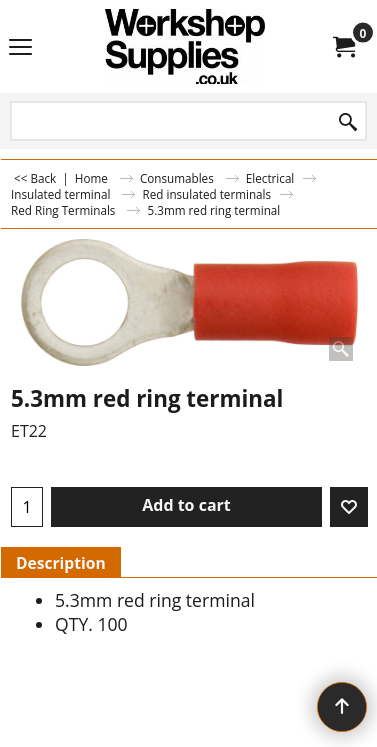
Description (61, 563)
